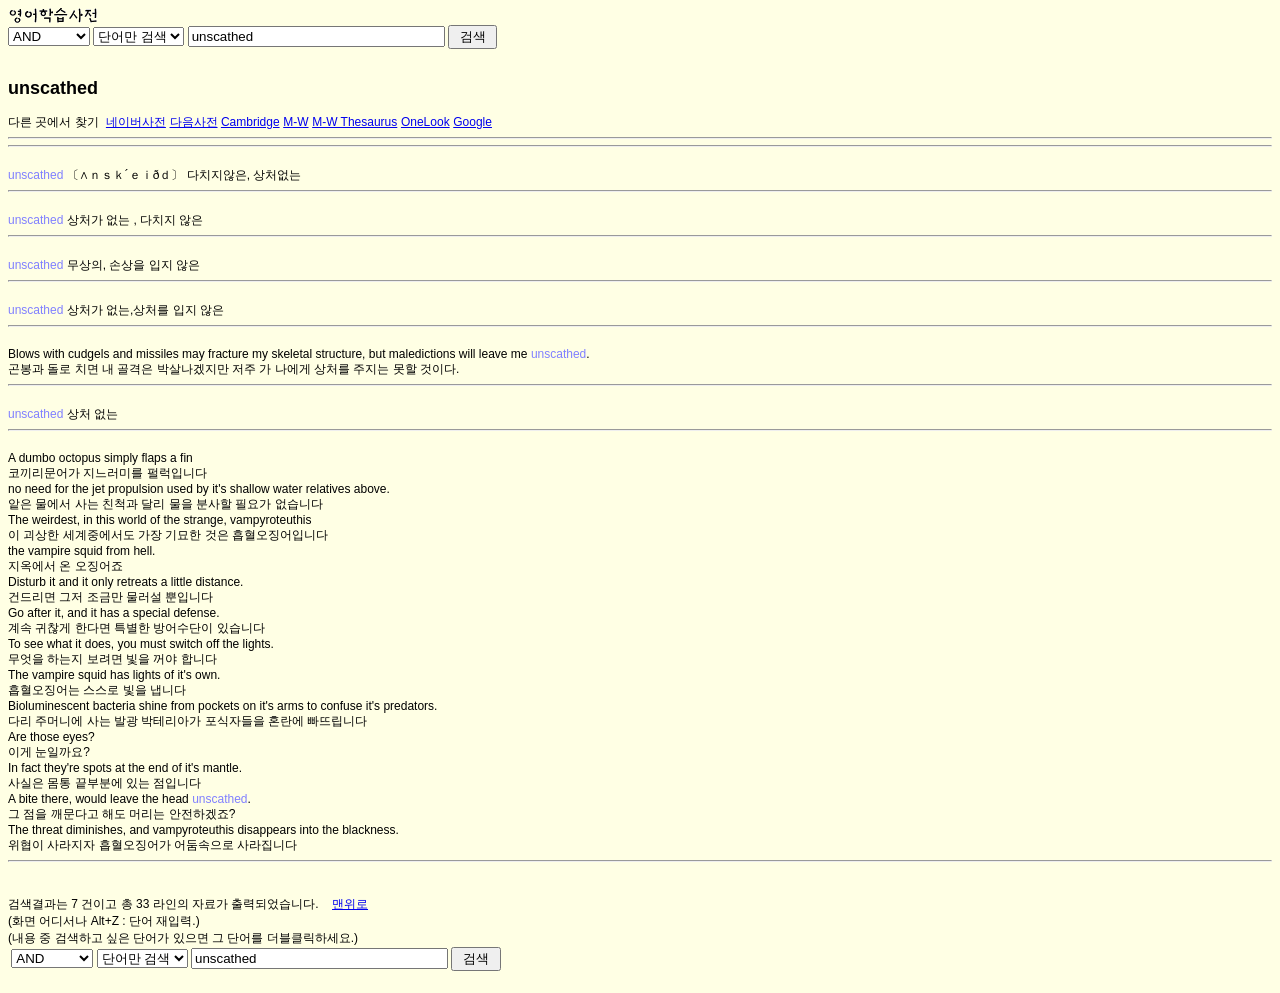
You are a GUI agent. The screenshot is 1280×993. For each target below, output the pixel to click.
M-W (295, 122)
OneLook (425, 122)
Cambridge (250, 122)
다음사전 (194, 122)
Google (472, 122)
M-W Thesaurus (354, 122)
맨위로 (350, 904)
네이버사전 (136, 122)
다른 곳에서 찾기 (53, 122)
